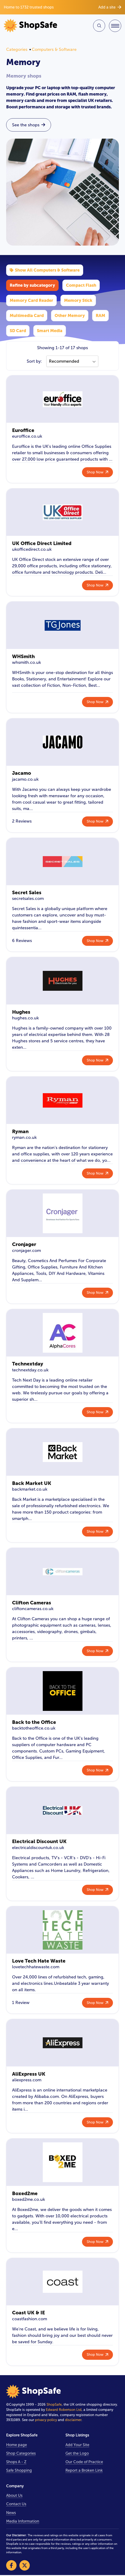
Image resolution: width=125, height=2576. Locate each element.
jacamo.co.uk (25, 779)
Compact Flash (81, 285)
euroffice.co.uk (27, 436)
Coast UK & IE (28, 2312)
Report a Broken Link (84, 2470)
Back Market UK (31, 1483)
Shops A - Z (16, 2462)
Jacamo (21, 773)
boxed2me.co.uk (28, 2199)
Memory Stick (78, 300)
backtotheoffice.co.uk (33, 1728)
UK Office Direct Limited (41, 543)
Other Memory (70, 315)
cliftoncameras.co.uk (32, 1608)
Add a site (109, 7)
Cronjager (24, 1244)
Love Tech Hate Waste (38, 1961)
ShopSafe (54, 2404)
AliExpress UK (28, 2074)
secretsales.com (28, 898)
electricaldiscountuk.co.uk (38, 1847)
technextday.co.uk (30, 1370)
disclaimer (73, 2420)
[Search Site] (99, 26)
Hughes (21, 1012)
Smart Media (49, 330)
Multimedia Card (27, 315)
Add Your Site (77, 2445)
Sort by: (34, 361)
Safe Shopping (19, 2470)
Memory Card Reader (31, 300)
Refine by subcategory (32, 285)
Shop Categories (21, 2453)
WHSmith (23, 656)
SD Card (18, 330)
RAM (100, 315)
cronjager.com (26, 1250)
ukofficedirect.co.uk (32, 549)
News (11, 2513)
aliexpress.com (26, 2080)
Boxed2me (25, 2193)
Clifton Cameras (31, 1602)
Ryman (20, 1131)
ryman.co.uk (24, 1137)
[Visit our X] (24, 2565)
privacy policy (46, 2420)
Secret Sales (26, 892)
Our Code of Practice (84, 2462)
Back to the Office (34, 1722)
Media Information (22, 2521)
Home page (16, 2445)
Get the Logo (77, 2453)
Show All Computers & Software (45, 270)
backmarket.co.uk (29, 1489)
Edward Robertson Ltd (64, 2410)
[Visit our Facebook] (11, 2565)
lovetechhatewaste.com (35, 1966)
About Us (14, 2495)
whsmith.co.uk (26, 662)
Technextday (27, 1363)
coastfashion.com (29, 2318)
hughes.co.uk (25, 1018)
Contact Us (16, 2504)
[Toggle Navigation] (115, 26)
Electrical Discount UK (39, 1841)
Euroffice (23, 430)
